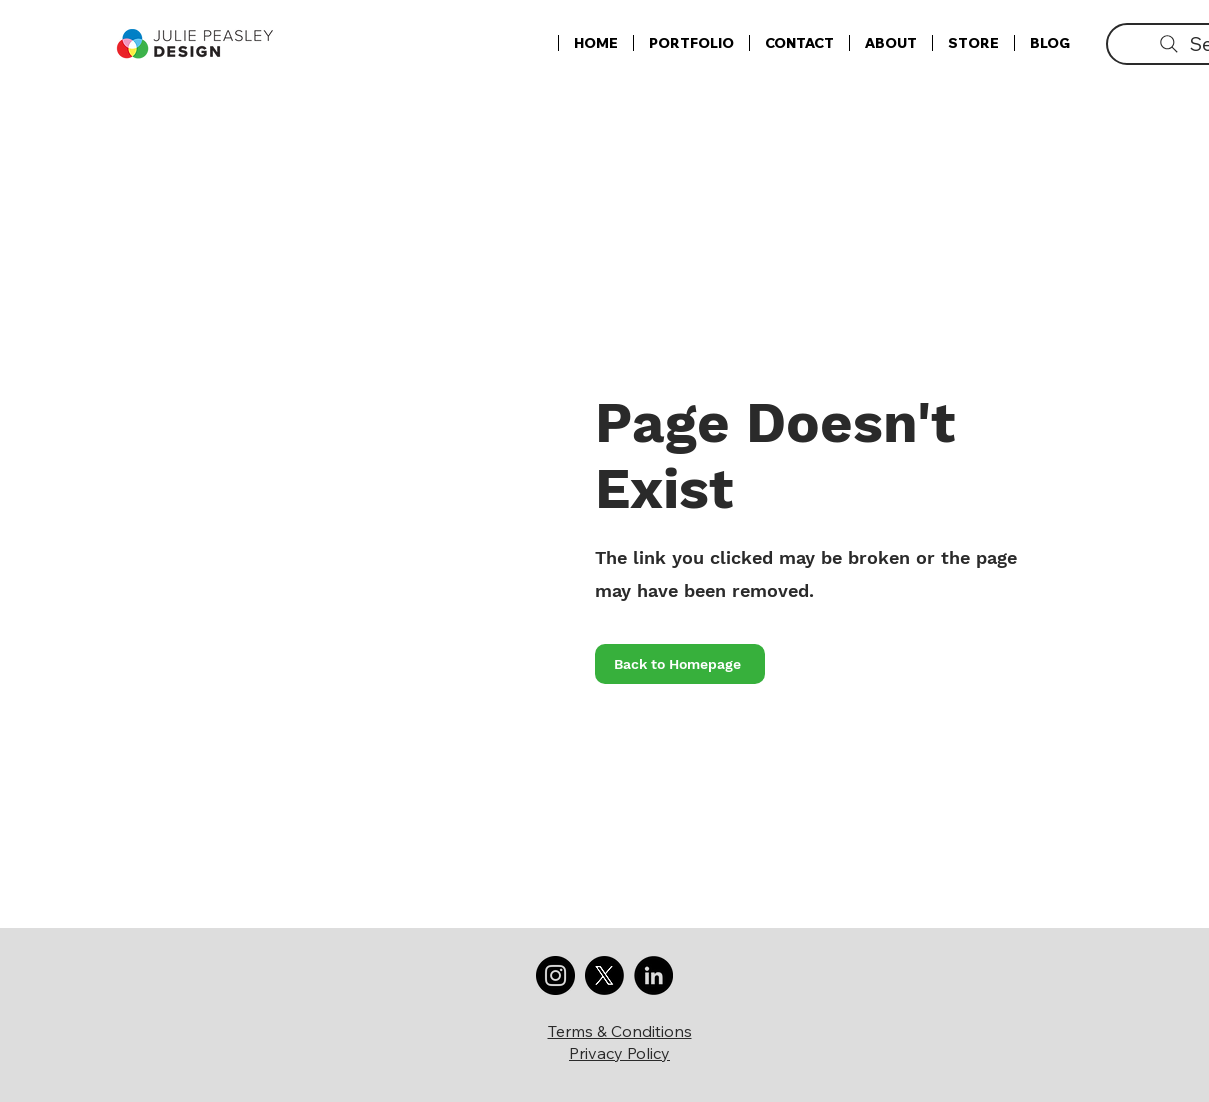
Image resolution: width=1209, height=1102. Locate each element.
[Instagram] (555, 975)
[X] (604, 975)
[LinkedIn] (653, 975)
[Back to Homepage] (680, 664)
